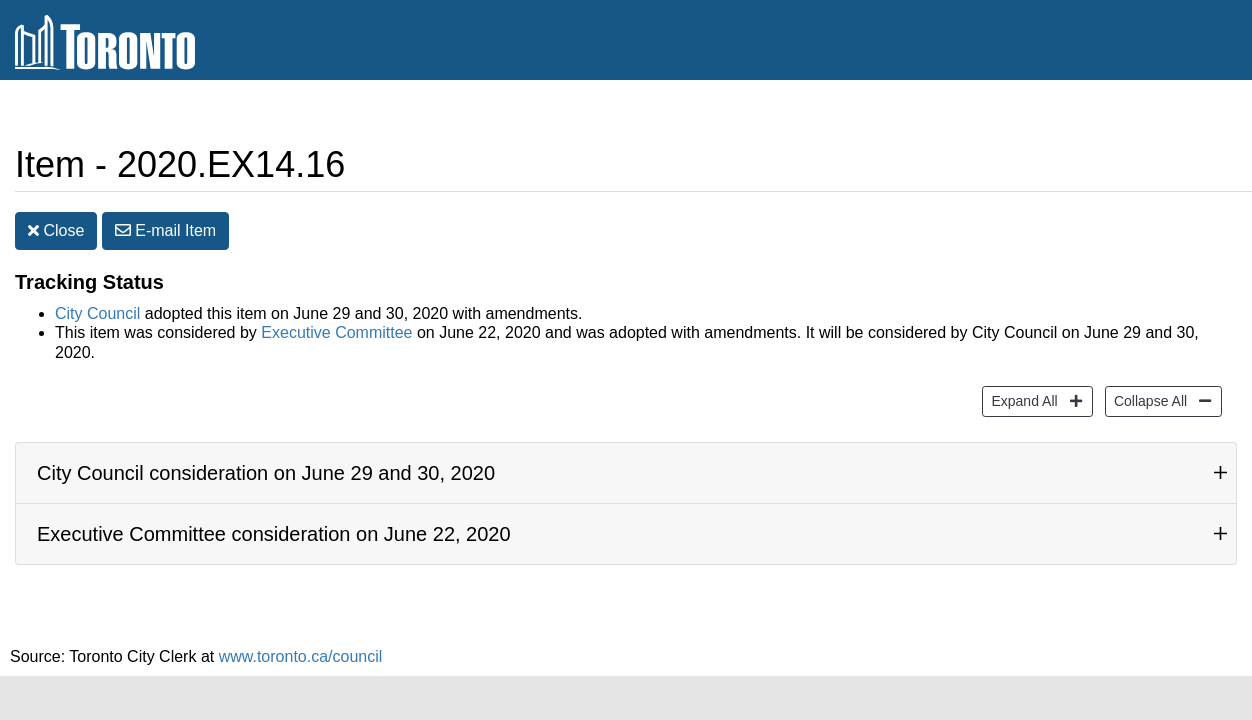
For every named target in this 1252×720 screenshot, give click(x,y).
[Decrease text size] (1236, 167)
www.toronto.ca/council (301, 659)
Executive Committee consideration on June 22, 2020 (274, 537)
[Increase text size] (1198, 167)
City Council (97, 317)
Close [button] (56, 234)
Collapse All (1148, 402)
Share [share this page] (1036, 167)
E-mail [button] (165, 234)
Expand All (1021, 402)
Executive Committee (336, 336)
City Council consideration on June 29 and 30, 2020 (266, 476)
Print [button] (1136, 168)
